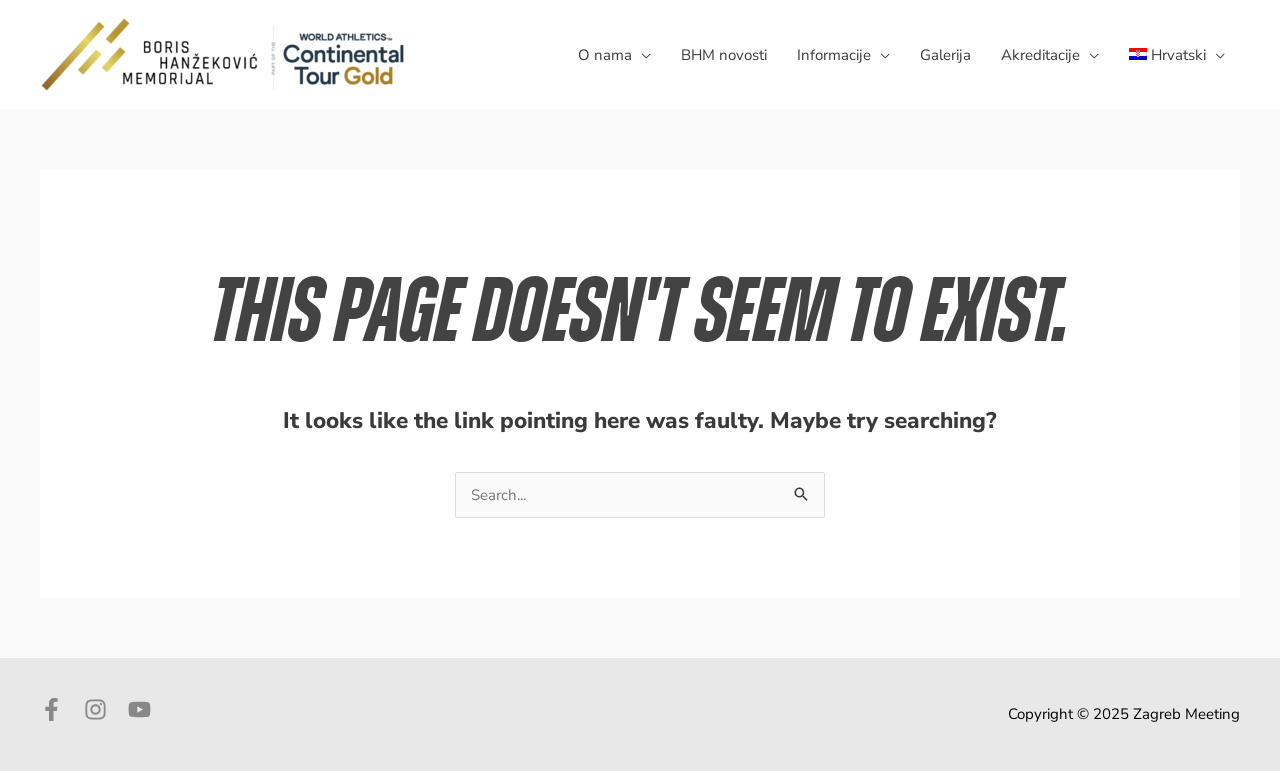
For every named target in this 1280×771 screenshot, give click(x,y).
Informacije (834, 55)
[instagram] (104, 709)
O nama (605, 55)
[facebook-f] (60, 709)
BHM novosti (724, 55)
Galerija (945, 55)
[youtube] (143, 709)
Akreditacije (1040, 55)
